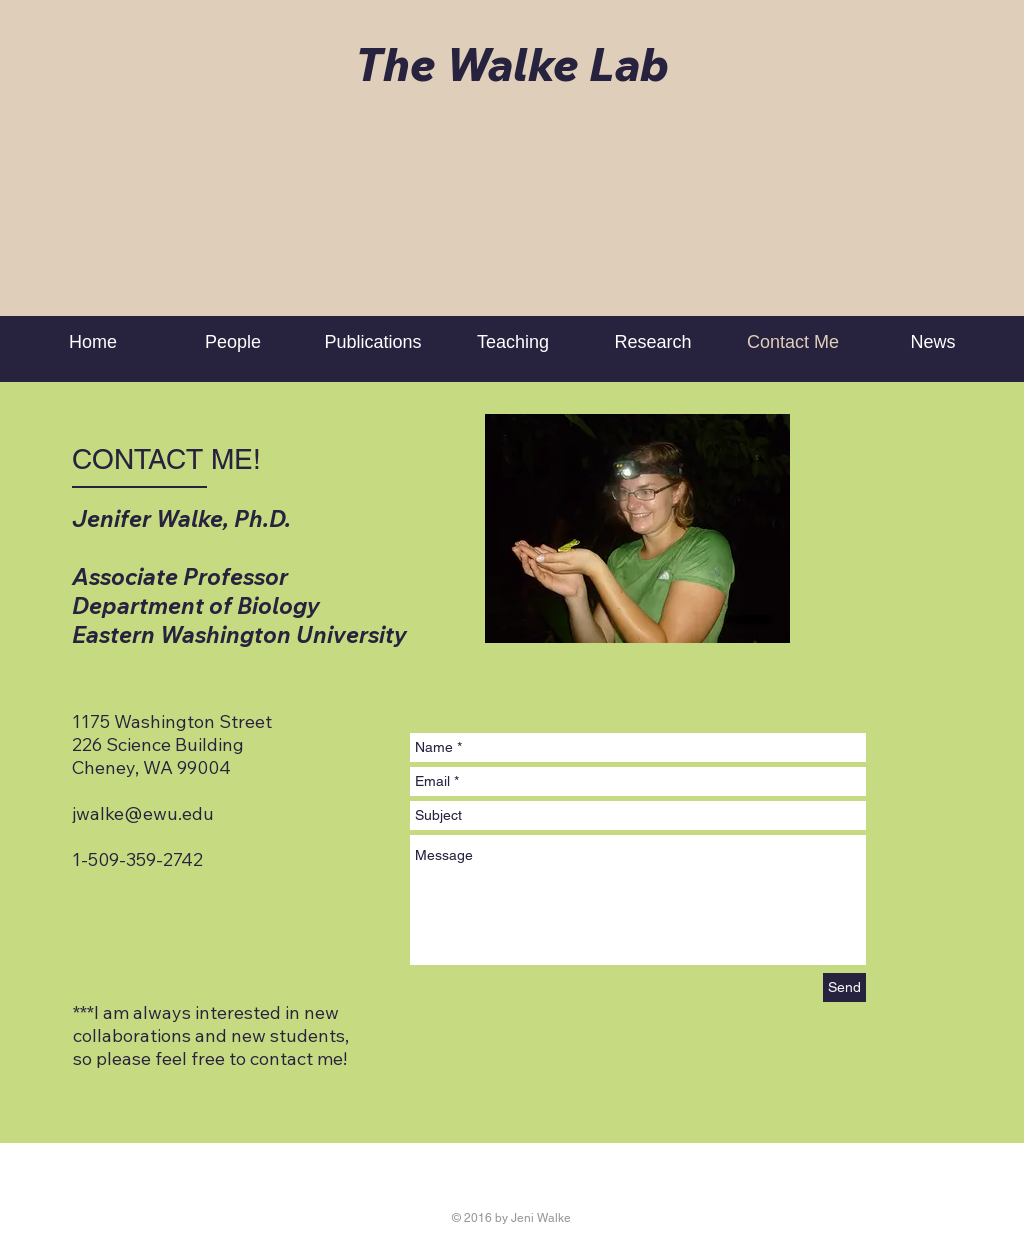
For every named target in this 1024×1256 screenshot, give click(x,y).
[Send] (844, 987)
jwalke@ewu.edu (143, 813)
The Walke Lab (512, 64)
